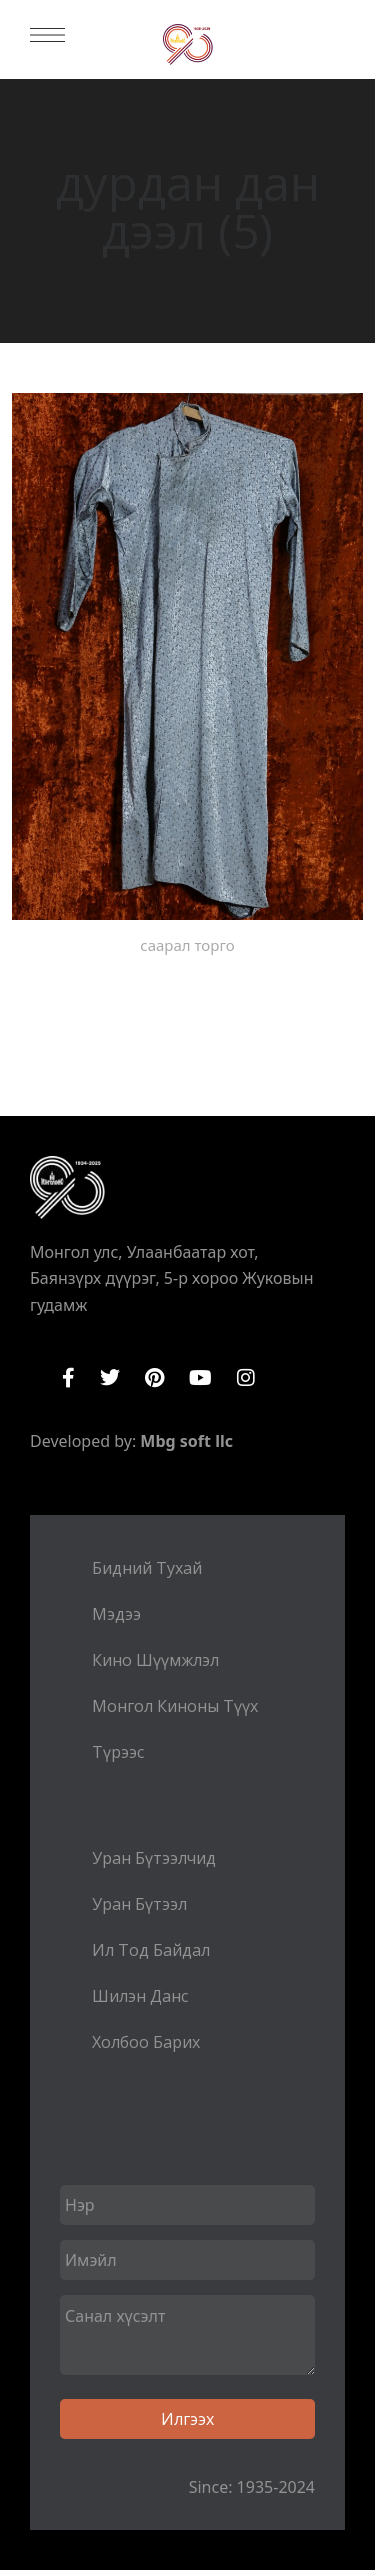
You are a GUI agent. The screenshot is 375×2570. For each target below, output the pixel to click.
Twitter (110, 1378)
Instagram (246, 1378)
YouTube (200, 1378)
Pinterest (154, 1378)
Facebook (68, 1378)
